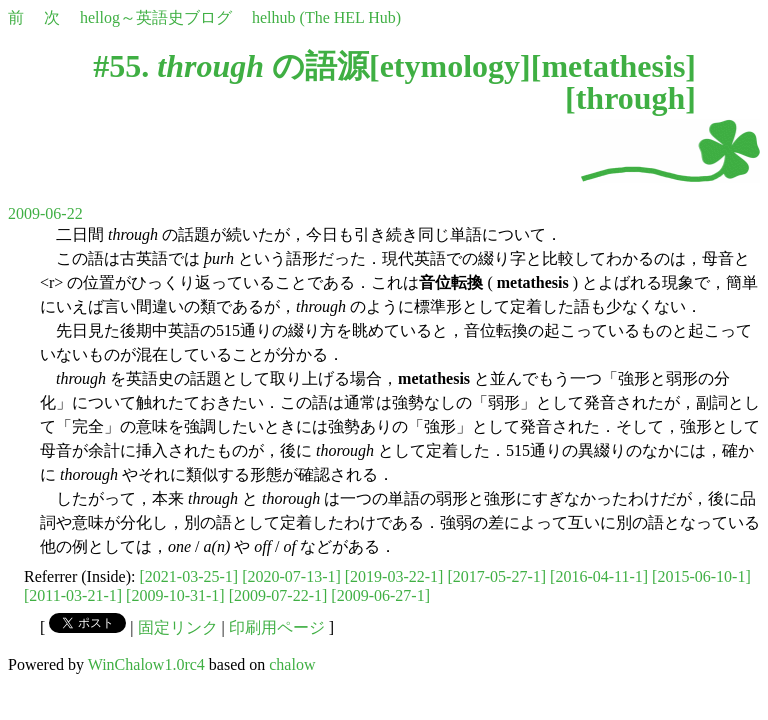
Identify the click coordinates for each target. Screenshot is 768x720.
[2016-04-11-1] (599, 576)
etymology (450, 66)
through (631, 98)
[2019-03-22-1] (394, 576)
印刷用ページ (277, 627)
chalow (292, 664)
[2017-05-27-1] (496, 576)
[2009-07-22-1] (278, 595)
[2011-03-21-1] (73, 595)
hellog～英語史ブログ (156, 17)
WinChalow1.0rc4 (146, 664)
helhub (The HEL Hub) (326, 17)
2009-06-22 (45, 213)
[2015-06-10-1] (701, 576)
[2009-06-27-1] (380, 595)
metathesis (613, 66)
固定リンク (178, 627)
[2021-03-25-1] (189, 576)
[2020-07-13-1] (291, 576)
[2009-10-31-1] (175, 595)
